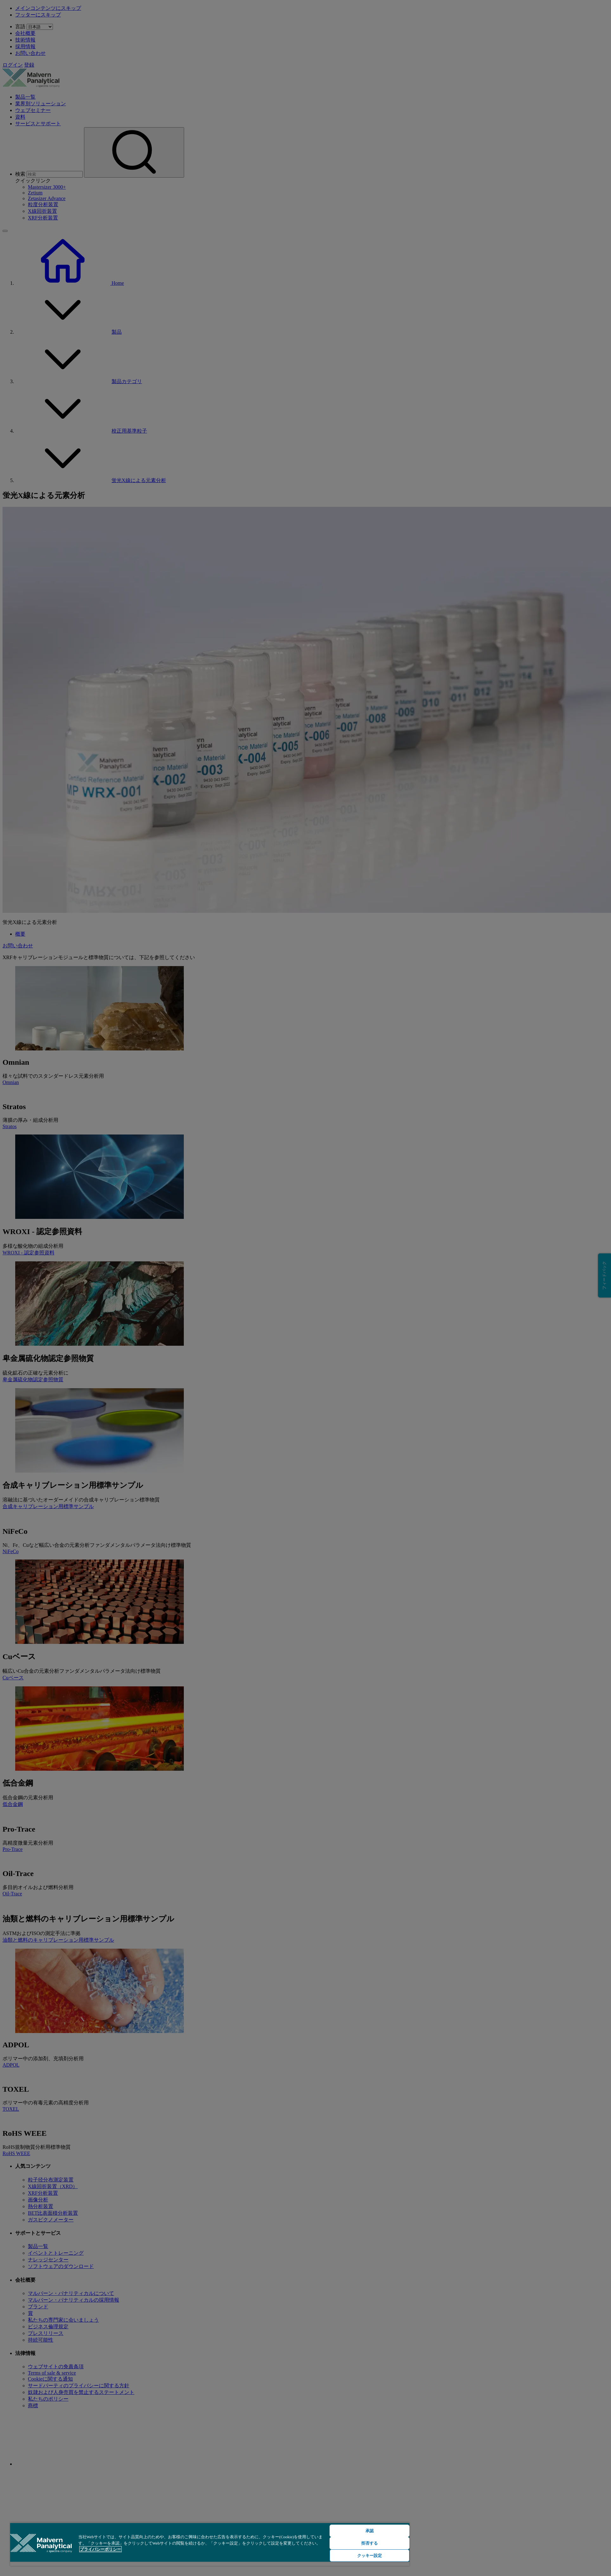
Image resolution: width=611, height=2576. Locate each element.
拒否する (369, 2543)
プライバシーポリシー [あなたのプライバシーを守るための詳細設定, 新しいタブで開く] (100, 2549)
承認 (369, 2530)
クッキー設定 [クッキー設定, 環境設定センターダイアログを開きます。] (369, 2555)
